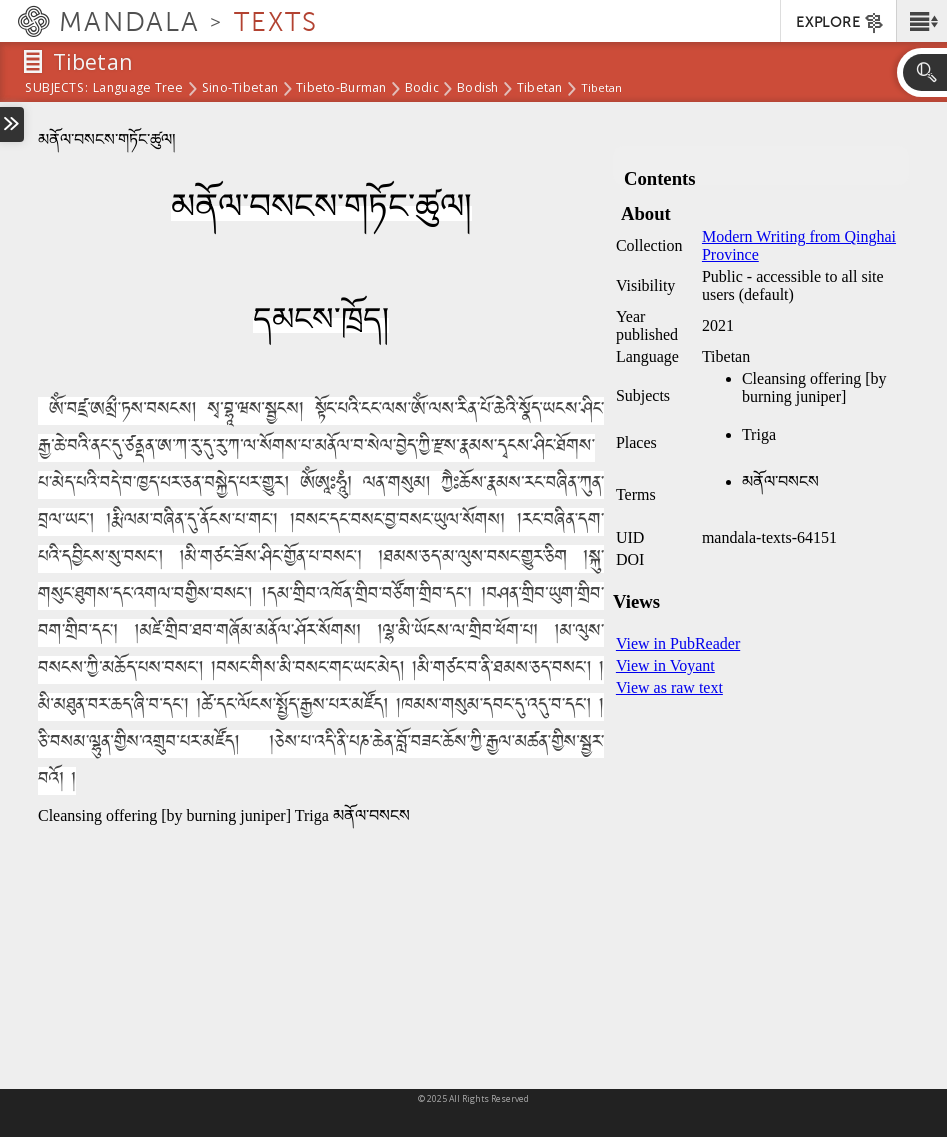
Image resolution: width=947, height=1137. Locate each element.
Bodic (422, 89)
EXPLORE (840, 23)
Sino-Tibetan (240, 89)
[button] (921, 21)
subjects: (56, 89)
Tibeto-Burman (341, 89)
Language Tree (138, 89)
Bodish (478, 89)
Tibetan (540, 89)
